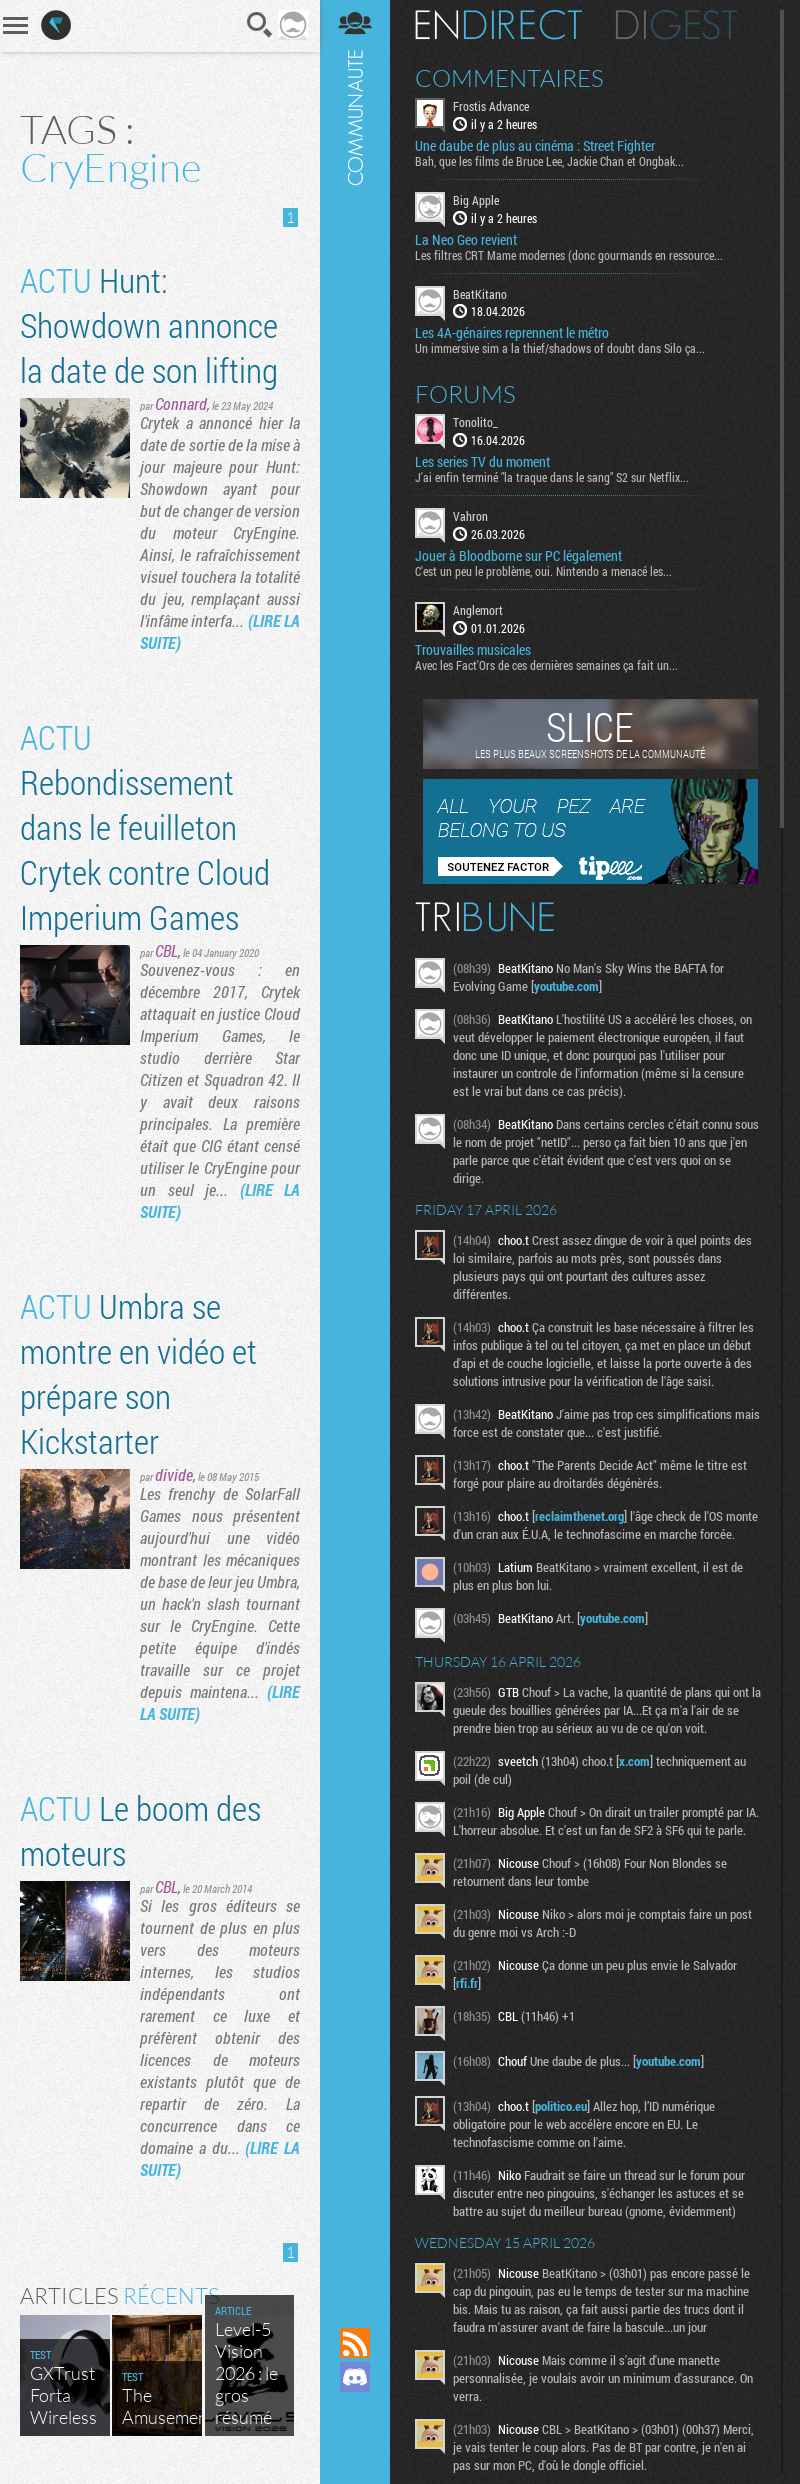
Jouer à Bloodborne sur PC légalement (518, 556)
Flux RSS (355, 2343)
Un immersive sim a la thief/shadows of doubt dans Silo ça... (560, 348)
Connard (181, 403)
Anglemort (478, 610)
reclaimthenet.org (579, 1516)
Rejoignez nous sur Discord (355, 2377)
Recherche (260, 25)
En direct (498, 25)
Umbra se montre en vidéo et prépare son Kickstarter (138, 1373)
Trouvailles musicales (473, 650)
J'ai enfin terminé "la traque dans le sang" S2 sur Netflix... (552, 477)
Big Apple (476, 200)
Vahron (470, 516)
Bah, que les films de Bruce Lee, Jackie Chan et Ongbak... (549, 161)
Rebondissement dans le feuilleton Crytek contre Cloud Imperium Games (145, 826)
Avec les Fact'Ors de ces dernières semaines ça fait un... (546, 665)
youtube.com (566, 986)
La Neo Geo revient (466, 240)
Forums (465, 394)
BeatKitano (480, 294)
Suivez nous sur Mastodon (355, 2411)
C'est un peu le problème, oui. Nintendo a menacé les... (543, 571)
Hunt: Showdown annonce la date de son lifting (149, 324)
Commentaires (509, 78)
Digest (676, 25)
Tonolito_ (475, 422)
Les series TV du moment (482, 462)
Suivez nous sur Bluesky (355, 2445)
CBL (166, 950)
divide (174, 1474)
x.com (634, 1761)
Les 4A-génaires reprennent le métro (512, 333)
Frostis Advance (491, 106)
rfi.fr (467, 1983)
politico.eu (561, 2106)
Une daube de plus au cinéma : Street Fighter (535, 146)
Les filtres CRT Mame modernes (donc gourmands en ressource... (569, 255)
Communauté (355, 1144)
